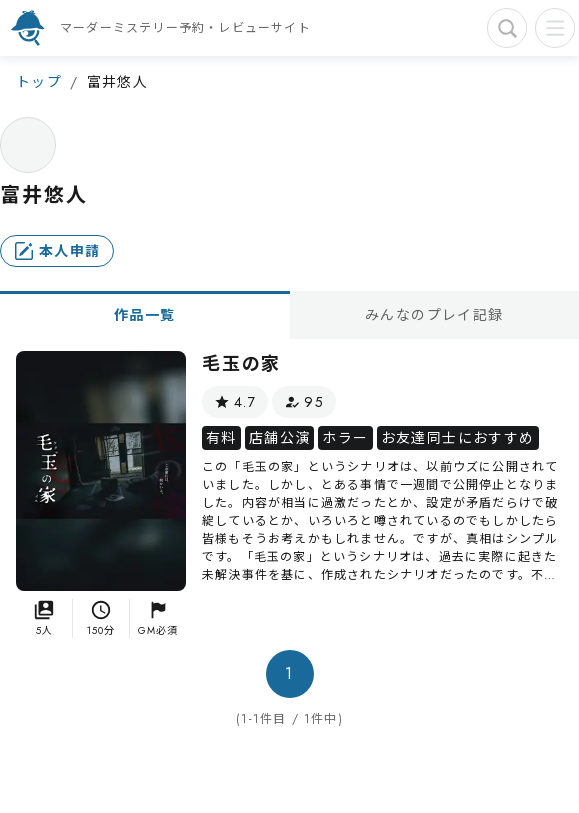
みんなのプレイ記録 (434, 315)
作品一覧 (145, 315)
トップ (39, 82)
